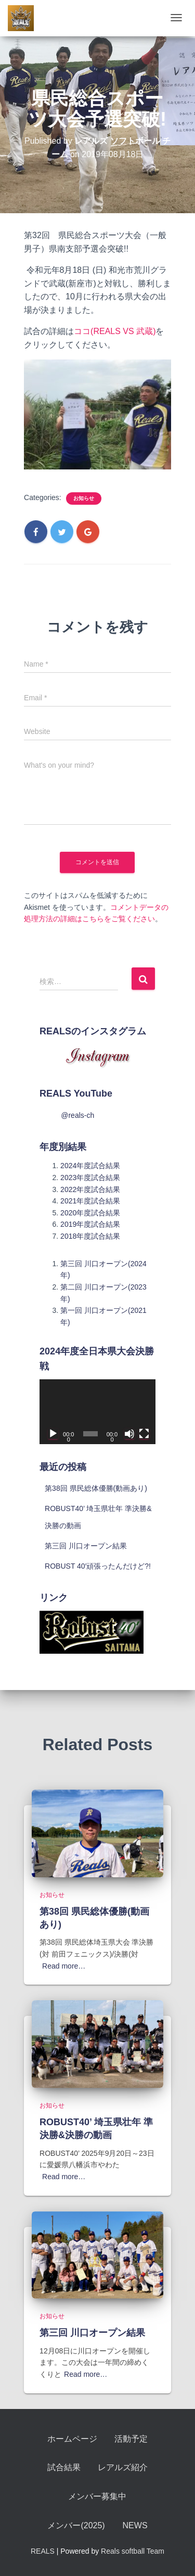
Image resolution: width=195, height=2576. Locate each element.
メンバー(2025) (76, 2525)
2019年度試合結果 (90, 1224)
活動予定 (131, 2438)
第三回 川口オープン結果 (86, 1546)
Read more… (63, 1966)
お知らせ (83, 498)
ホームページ (72, 2438)
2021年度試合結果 (90, 1201)
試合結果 (64, 2467)
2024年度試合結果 (90, 1165)
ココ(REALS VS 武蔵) (114, 331)
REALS (43, 2551)
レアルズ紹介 (123, 2467)
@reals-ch (77, 1115)
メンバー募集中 (97, 2496)
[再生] (53, 1434)
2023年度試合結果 (90, 1177)
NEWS (135, 2525)
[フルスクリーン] (144, 1434)
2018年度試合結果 (90, 1236)
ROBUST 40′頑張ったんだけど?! (98, 1566)
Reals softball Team (132, 2551)
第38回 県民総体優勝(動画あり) (96, 1488)
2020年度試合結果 (90, 1213)
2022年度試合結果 (90, 1189)
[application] (97, 1411)
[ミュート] (129, 1434)
